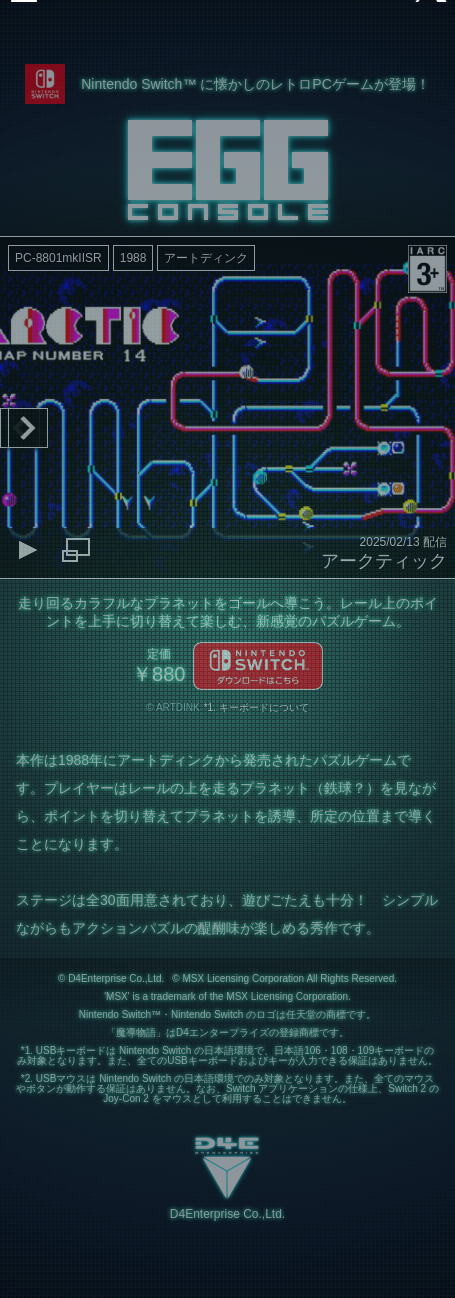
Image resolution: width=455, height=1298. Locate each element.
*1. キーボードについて (256, 707)
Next (28, 428)
